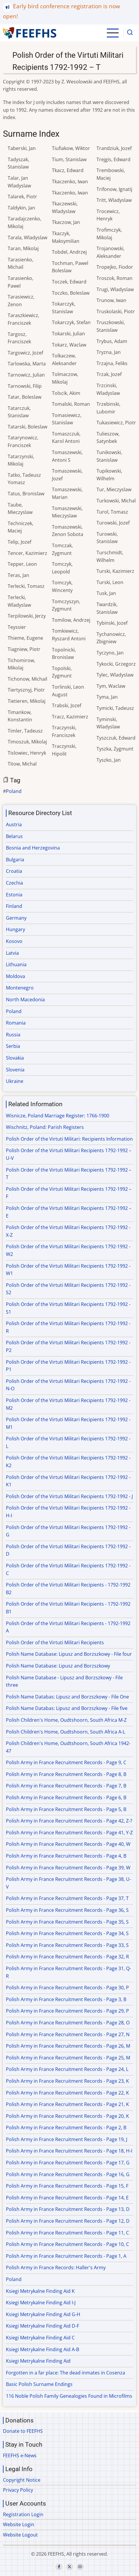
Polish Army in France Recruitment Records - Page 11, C (67, 2232)
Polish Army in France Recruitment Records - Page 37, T (67, 1898)
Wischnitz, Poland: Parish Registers (45, 1127)
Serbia (13, 1046)
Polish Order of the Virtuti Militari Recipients (55, 1642)
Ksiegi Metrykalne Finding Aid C (40, 2337)
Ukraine (14, 1081)
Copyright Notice (21, 2480)
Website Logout (20, 2535)
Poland (14, 791)
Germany (16, 918)
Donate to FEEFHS (23, 2431)
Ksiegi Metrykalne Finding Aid (38, 2361)
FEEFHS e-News (20, 2455)
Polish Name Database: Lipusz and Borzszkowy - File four (69, 1654)
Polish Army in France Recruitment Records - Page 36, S (67, 1910)
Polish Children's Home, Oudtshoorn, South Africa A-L (65, 1732)
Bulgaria (15, 859)
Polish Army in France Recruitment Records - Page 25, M (68, 2057)
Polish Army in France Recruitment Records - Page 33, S (67, 1945)
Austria (14, 824)
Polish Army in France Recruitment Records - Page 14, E (67, 2197)
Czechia (14, 883)
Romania (16, 1023)
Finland (14, 906)
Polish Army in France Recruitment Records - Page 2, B (66, 2127)
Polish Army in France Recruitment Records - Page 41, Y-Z (69, 1832)
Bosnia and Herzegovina (33, 848)
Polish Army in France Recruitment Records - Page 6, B (66, 1797)
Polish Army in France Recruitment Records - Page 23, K (67, 2081)
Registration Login (23, 2514)
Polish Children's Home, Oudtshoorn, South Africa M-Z (66, 1720)
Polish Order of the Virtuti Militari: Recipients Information (69, 1139)
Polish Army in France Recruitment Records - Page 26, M (68, 2046)
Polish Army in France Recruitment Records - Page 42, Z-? (69, 1821)
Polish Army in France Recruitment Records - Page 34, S (67, 1933)
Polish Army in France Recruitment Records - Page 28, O (68, 2022)
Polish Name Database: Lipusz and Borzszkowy (58, 1666)
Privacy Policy (18, 2490)
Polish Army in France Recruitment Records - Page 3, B (66, 1999)
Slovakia (15, 1058)
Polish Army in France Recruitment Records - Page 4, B (66, 1856)
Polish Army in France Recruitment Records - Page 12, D (68, 2221)
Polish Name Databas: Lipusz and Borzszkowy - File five (66, 1708)
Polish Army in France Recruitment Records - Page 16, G (68, 2174)
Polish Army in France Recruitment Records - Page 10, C (67, 2244)
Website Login (18, 2524)
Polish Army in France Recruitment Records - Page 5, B (66, 1809)
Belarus (14, 836)
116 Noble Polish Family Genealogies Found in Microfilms (69, 2396)
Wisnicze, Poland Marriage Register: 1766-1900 (57, 1115)
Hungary (15, 929)
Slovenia (15, 1069)
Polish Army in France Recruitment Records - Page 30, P (67, 1987)
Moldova (15, 976)
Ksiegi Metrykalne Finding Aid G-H (43, 2314)
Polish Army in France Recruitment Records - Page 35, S (67, 1922)
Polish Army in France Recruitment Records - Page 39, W (68, 1867)
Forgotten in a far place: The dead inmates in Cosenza (65, 2372)
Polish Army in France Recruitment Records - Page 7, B (66, 1785)
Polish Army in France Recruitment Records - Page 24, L (67, 2069)
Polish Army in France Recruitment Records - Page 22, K (67, 2093)
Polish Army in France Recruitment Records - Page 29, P (67, 2011)
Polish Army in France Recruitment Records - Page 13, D (68, 2209)
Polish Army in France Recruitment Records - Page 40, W (68, 1844)
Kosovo (14, 941)
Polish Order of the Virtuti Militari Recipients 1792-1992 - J (69, 1496)
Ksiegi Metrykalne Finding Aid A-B (42, 2349)
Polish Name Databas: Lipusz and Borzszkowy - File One (67, 1696)
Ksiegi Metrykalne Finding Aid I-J (41, 2302)
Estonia (14, 894)
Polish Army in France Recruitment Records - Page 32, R (67, 1956)
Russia (13, 1034)
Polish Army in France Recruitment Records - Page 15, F (67, 2186)
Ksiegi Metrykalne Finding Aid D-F (42, 2326)
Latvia (12, 953)
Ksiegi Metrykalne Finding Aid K (40, 2291)
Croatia (14, 871)
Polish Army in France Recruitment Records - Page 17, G (68, 2162)
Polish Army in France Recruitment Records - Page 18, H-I (69, 2151)
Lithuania (16, 964)
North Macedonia (25, 999)
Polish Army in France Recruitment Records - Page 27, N (68, 2034)
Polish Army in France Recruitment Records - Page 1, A (66, 2256)
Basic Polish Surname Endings (39, 2384)
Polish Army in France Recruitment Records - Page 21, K (67, 2104)
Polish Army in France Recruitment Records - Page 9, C (66, 1762)
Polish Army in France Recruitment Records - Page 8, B (66, 1774)
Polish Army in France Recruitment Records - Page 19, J (66, 2139)
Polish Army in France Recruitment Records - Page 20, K (67, 2116)
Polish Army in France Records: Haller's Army (56, 2267)
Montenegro (20, 987)
